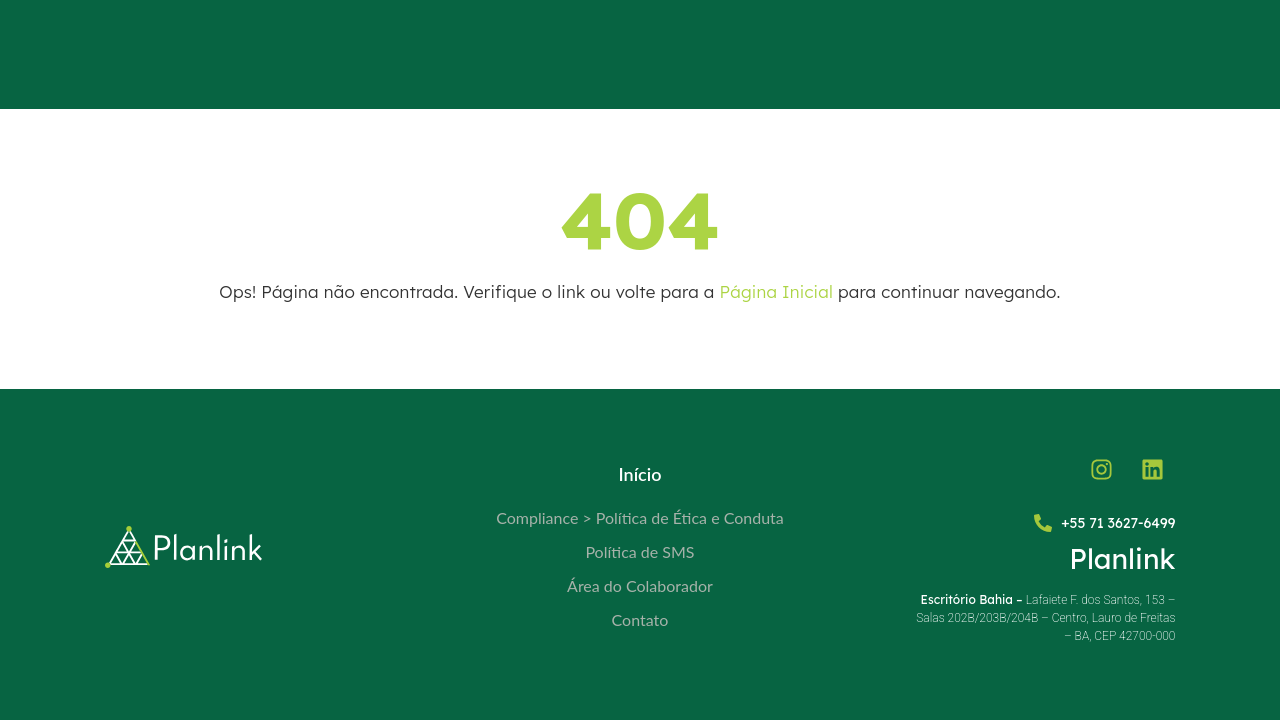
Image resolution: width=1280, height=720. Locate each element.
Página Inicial (776, 291)
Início (639, 474)
